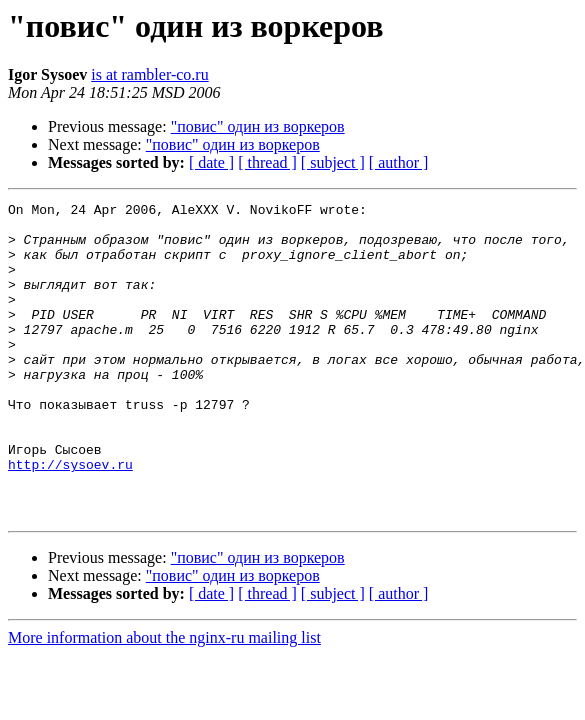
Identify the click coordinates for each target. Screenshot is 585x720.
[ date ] (211, 162)
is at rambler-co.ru (149, 74)
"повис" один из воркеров (258, 126)
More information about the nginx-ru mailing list (164, 700)
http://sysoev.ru (70, 518)
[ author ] (399, 162)
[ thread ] (267, 162)
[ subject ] (333, 162)
